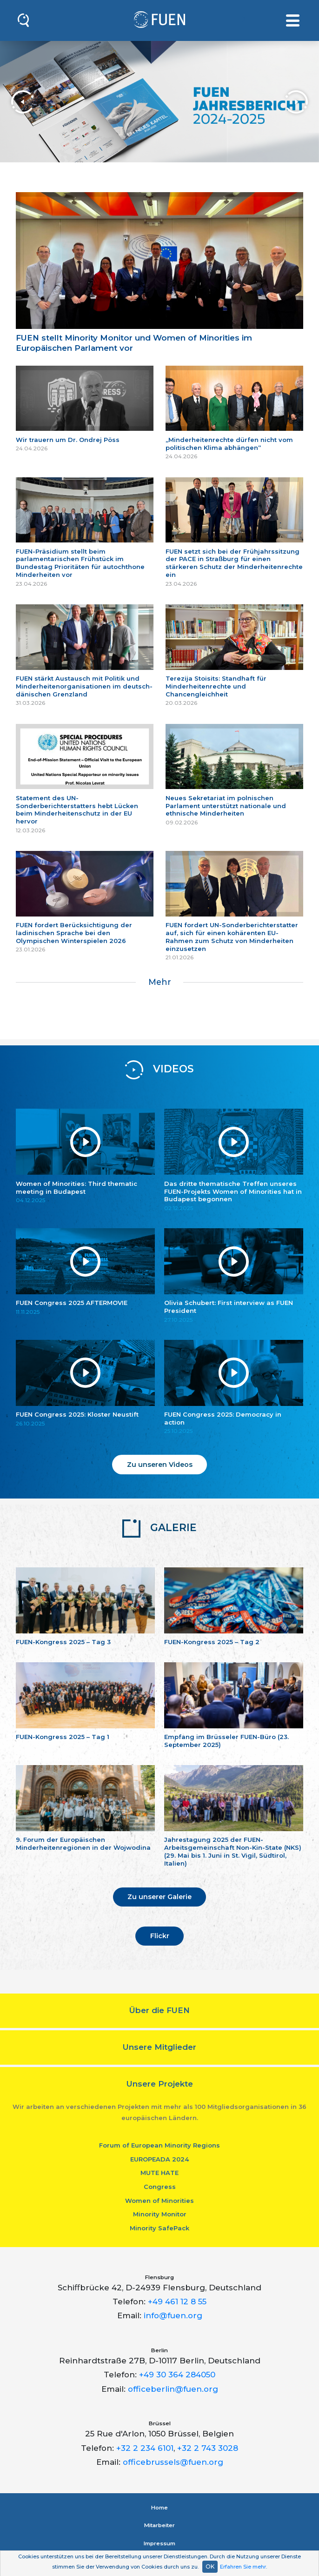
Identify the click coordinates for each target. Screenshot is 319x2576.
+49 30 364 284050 (177, 2374)
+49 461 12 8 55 (177, 2301)
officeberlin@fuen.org (173, 2389)
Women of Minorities (159, 2200)
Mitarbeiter (159, 2525)
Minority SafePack (159, 2228)
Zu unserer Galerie (159, 1897)
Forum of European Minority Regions (159, 2145)
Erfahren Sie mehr (243, 2566)
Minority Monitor (159, 2214)
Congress (160, 2186)
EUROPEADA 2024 (159, 2159)
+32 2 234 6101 (144, 2448)
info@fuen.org (173, 2315)
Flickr (159, 1936)
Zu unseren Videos (160, 1464)
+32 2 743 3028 (207, 2448)
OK (210, 2566)
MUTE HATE (159, 2172)
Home (159, 2507)
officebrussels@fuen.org (173, 2462)
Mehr (159, 982)
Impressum (159, 2543)
